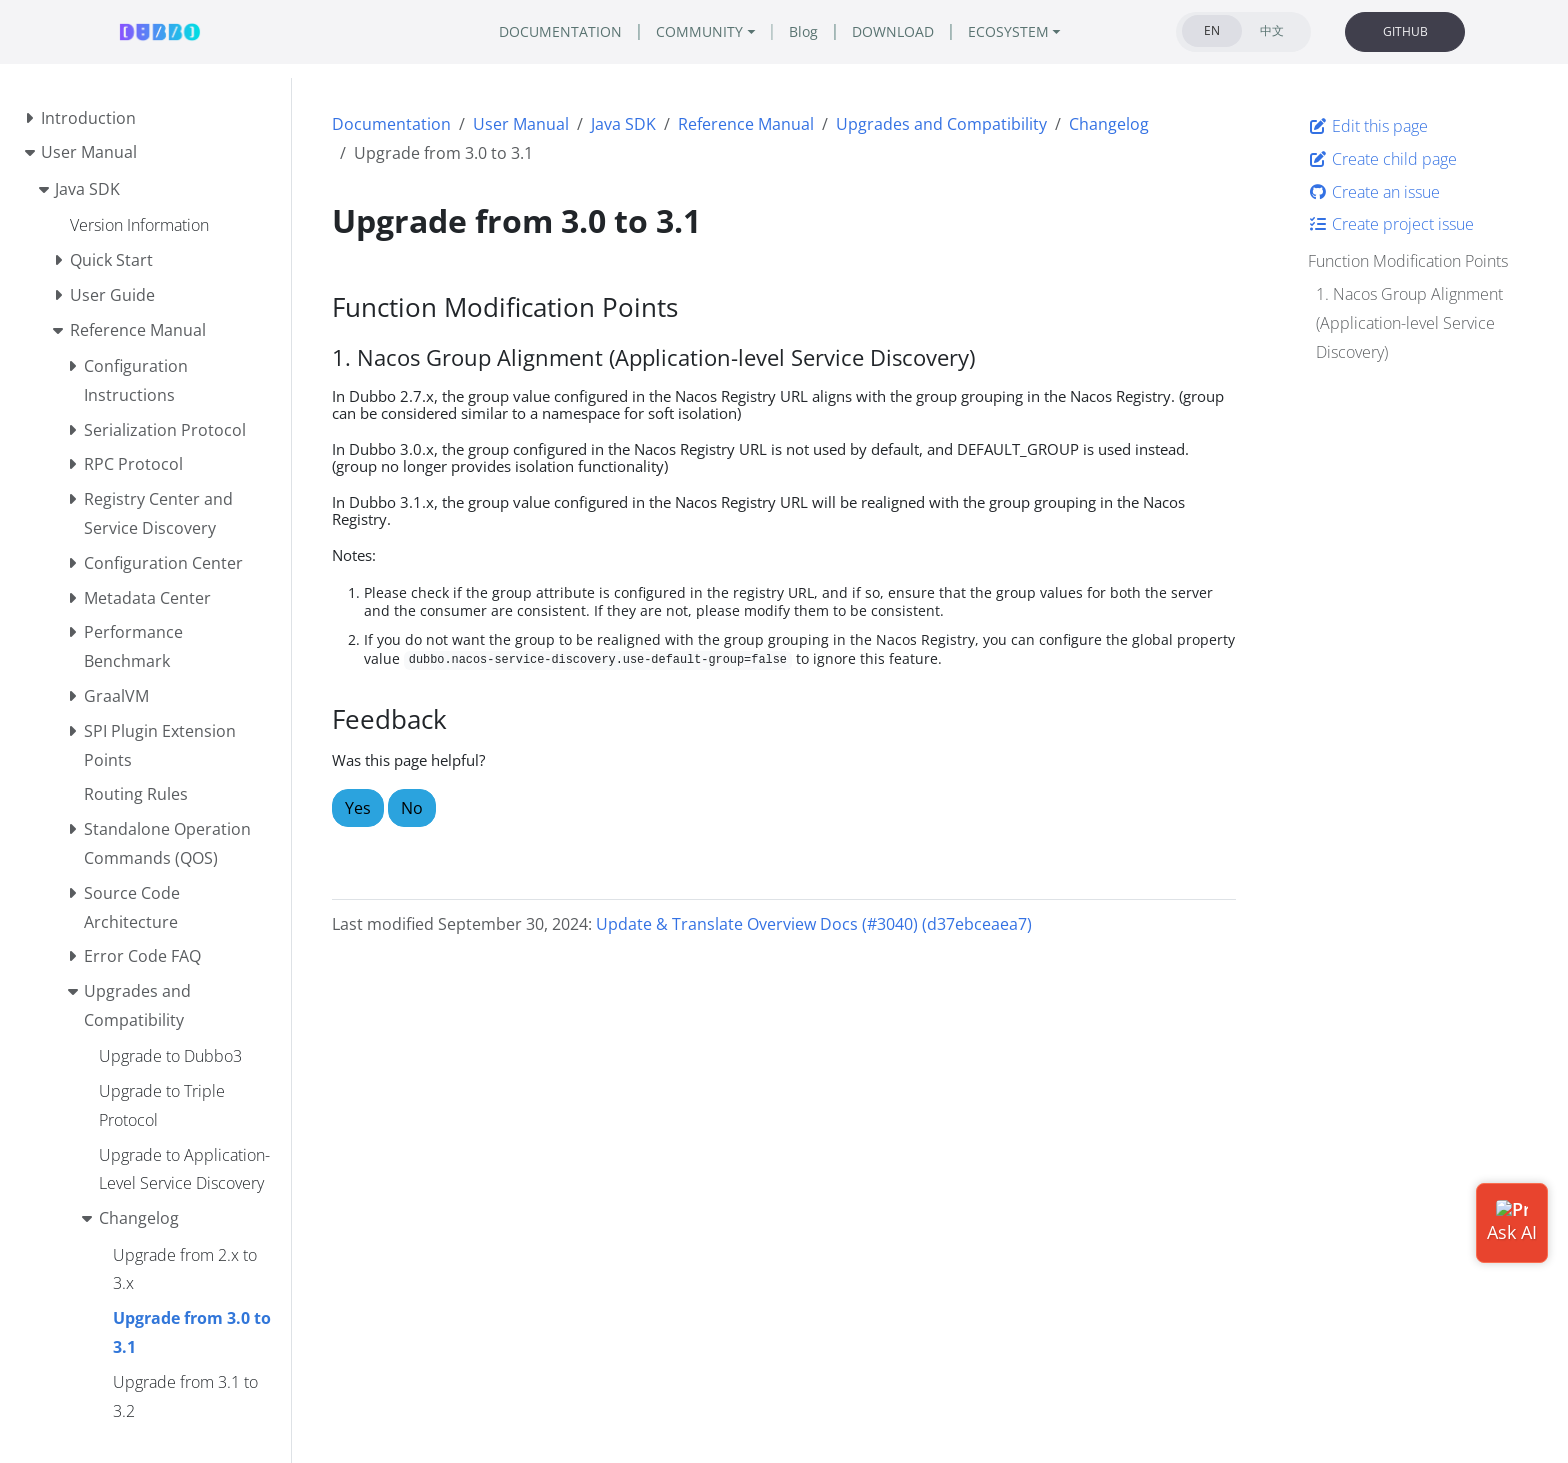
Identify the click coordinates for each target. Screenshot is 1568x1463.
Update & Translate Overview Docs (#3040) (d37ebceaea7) (814, 924)
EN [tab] (1212, 30)
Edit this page (1368, 126)
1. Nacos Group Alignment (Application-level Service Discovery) (1409, 323)
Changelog (1109, 124)
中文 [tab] (1272, 30)
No (412, 808)
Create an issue (1374, 192)
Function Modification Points (1408, 261)
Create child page (1382, 159)
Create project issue (1391, 224)
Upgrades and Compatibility (941, 124)
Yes (358, 808)
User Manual (521, 124)
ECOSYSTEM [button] (1008, 31)
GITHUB (1405, 31)
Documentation (391, 124)
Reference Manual (746, 124)
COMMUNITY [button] (699, 31)
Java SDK (623, 124)
